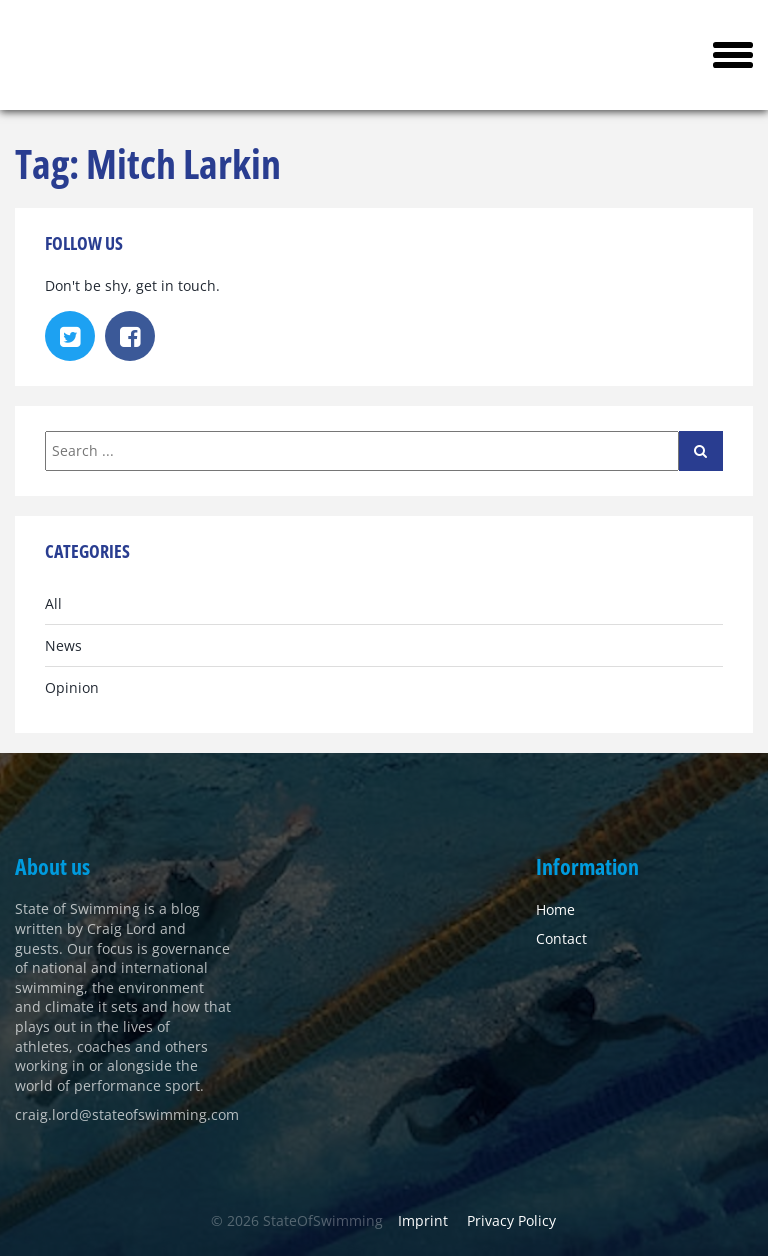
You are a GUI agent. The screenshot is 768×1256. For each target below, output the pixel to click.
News (63, 645)
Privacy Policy (511, 1220)
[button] (733, 55)
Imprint (423, 1220)
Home (555, 909)
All (53, 603)
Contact (561, 938)
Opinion (72, 687)
